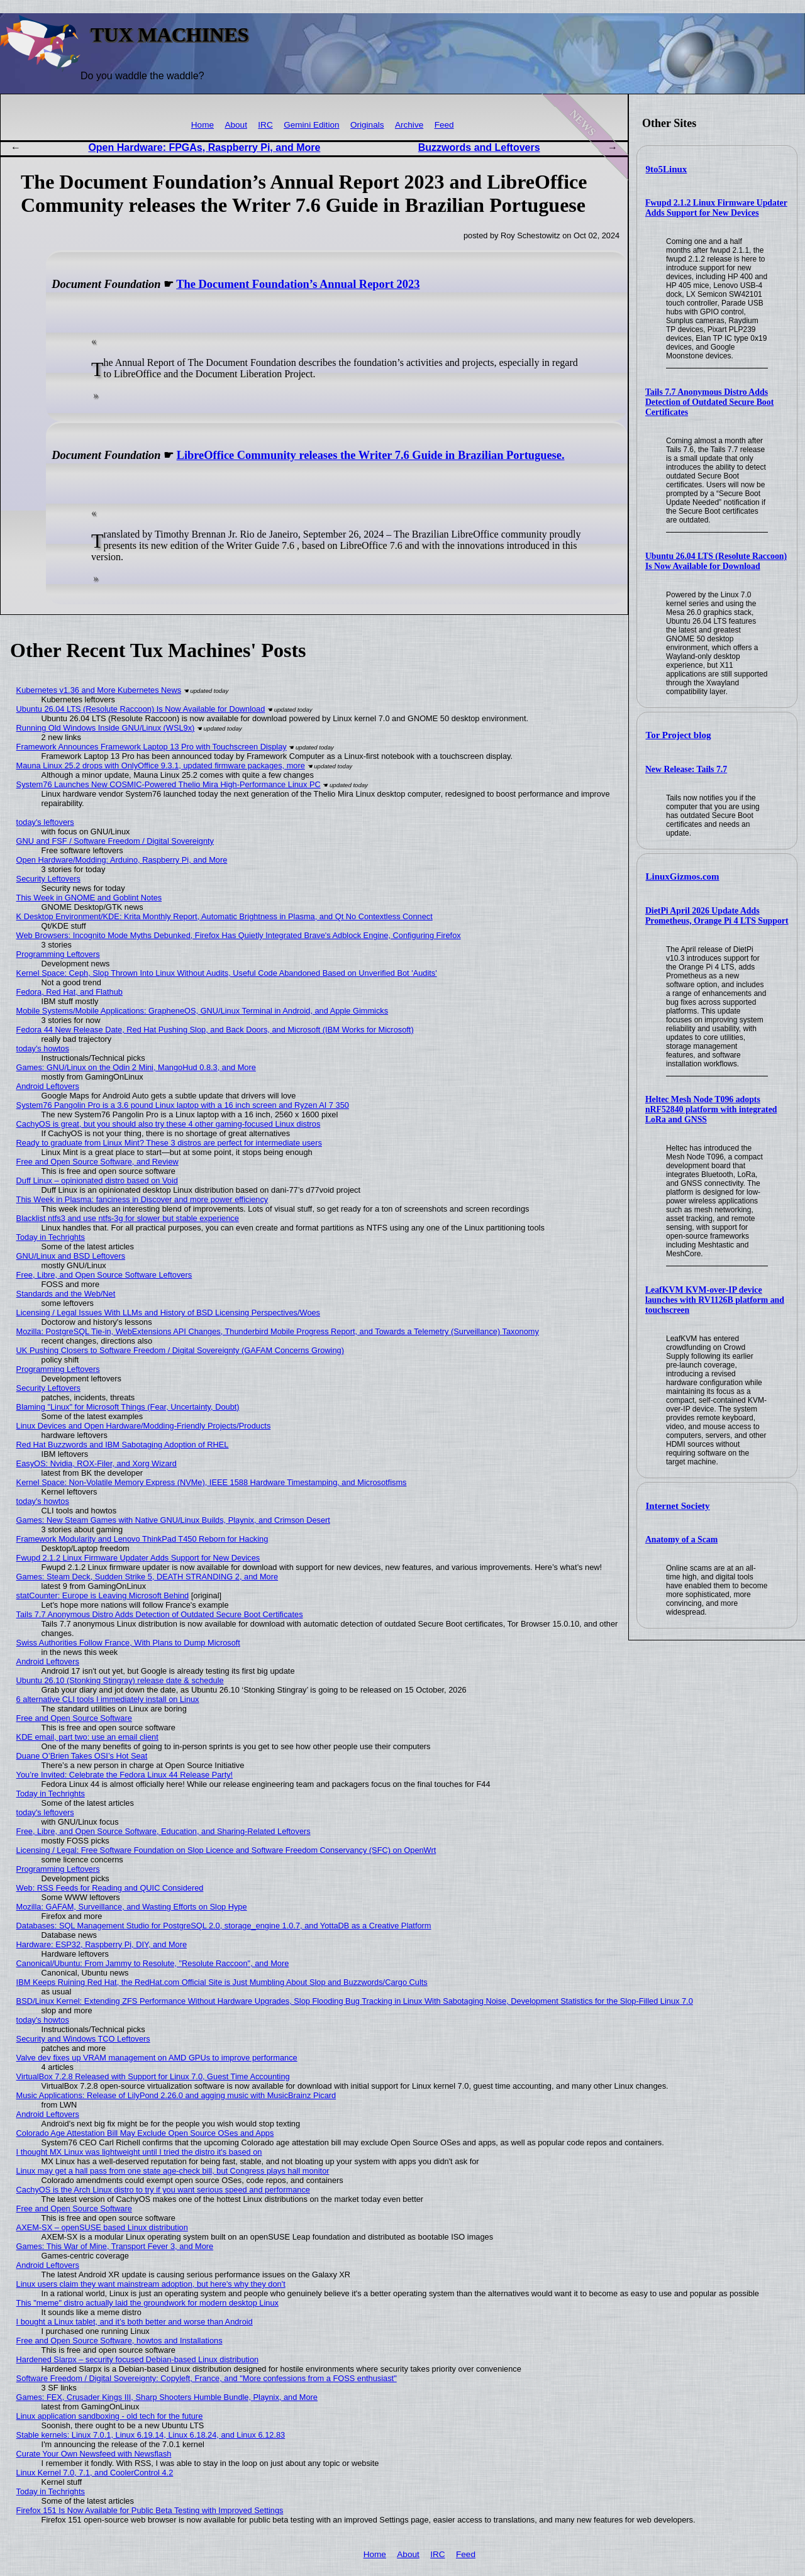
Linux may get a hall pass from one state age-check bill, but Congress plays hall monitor (173, 2170)
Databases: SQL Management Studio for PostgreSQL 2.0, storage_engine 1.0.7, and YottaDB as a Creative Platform (223, 1925)
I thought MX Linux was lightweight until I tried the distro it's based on (139, 2152)
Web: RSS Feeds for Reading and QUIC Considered (110, 1888)
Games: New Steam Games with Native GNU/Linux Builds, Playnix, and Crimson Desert (173, 1520)
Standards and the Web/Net (66, 1293)
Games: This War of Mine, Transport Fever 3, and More (115, 2246)
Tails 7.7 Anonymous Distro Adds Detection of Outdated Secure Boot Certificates (709, 402)
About (236, 125)
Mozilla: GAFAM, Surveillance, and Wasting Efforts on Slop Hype (131, 1906)
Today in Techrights (50, 1237)
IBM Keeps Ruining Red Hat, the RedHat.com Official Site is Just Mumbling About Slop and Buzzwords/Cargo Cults (222, 1982)
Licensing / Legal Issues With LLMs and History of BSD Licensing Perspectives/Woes (168, 1312)
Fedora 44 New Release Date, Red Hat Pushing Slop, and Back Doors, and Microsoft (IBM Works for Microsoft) (215, 1029)
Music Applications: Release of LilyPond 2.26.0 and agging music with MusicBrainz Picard (176, 2095)
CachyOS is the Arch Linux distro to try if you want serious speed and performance (163, 2189)
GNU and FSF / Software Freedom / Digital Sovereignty (115, 841)
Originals (367, 125)
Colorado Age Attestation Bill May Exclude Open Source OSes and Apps (145, 2133)
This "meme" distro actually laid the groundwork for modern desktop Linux (147, 2303)
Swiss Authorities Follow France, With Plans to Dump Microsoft (128, 1642)
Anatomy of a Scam (681, 1539)
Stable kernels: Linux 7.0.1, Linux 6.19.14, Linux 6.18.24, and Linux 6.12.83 (151, 2435)
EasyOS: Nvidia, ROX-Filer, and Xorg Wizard (96, 1463)
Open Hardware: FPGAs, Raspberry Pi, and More (204, 147)
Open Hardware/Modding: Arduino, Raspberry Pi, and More (122, 860)
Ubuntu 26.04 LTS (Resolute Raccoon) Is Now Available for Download (716, 561)
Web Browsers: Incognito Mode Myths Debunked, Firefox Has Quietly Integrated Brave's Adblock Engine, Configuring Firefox (238, 935)
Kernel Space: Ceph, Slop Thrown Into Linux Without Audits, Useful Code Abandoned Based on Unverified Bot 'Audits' (226, 973)
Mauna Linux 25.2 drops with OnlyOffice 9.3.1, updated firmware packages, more (160, 765)
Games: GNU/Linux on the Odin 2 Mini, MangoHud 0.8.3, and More (136, 1067)
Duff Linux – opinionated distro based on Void (97, 1180)
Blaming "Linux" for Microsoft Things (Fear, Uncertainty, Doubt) (128, 1407)
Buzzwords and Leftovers (479, 147)
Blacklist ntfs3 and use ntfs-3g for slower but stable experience (127, 1218)
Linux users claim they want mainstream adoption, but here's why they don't (151, 2284)
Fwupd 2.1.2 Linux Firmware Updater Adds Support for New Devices (716, 208)
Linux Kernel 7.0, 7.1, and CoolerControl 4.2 (95, 2472)
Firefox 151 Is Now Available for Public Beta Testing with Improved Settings (150, 2510)
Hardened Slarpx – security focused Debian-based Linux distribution (137, 2359)
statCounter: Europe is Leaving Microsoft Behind (102, 1595)
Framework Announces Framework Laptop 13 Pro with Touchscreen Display (151, 746)
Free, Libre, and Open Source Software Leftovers (104, 1275)
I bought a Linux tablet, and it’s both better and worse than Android (134, 2321)
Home (202, 125)
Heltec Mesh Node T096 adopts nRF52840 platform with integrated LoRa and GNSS (711, 1109)
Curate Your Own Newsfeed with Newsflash (94, 2453)
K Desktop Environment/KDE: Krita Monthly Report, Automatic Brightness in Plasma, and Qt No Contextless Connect (224, 916)
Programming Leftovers (58, 954)
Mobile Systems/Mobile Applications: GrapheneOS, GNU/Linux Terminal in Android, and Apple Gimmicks (202, 1010)
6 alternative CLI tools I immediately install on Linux (107, 1699)
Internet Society (678, 1506)
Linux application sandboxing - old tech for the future (109, 2416)
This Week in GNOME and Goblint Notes (89, 897)
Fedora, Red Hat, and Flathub (69, 992)
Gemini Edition (311, 125)
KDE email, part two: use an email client (87, 1737)
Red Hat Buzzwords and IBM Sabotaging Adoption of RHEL (122, 1444)
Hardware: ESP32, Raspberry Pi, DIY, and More (101, 1944)
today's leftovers (45, 822)
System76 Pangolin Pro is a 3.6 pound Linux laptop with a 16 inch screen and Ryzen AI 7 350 (182, 1105)
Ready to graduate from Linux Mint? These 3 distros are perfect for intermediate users (169, 1142)
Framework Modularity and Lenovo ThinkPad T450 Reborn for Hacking (142, 1539)
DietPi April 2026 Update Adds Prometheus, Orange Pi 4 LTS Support (717, 916)
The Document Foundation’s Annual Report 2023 (297, 284)
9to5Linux (666, 169)
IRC (265, 125)
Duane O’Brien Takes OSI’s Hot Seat (82, 1756)
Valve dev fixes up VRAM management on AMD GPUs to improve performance (156, 2057)
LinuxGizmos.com (682, 876)
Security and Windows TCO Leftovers (83, 2038)
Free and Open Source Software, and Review (97, 1161)
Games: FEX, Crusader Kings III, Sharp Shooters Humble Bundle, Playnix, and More (167, 2397)
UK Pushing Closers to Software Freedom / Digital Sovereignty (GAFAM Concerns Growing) (180, 1350)
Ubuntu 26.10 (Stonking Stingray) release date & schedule (120, 1680)
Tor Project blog (678, 735)
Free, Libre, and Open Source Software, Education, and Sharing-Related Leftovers (163, 1831)
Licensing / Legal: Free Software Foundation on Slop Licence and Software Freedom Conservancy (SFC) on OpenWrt (226, 1850)
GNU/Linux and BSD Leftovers (71, 1256)
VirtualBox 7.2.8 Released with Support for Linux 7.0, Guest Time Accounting (153, 2076)
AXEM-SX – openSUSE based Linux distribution (102, 2227)
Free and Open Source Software (74, 1718)
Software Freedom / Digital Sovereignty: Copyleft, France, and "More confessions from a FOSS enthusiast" (206, 2378)
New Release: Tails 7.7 (686, 769)
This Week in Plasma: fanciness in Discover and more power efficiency (142, 1199)
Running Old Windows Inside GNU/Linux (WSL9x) (105, 727)
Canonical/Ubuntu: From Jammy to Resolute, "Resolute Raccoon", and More (152, 1963)
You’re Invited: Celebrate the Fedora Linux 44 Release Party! (124, 1774)
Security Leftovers (48, 878)
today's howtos (42, 1048)
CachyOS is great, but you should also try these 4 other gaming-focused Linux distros (168, 1124)
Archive (409, 125)
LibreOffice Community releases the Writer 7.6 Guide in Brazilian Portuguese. (371, 455)
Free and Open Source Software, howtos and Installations (119, 2340)
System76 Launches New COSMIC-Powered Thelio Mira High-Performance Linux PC (168, 784)
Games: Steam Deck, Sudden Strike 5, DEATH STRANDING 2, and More (147, 1576)
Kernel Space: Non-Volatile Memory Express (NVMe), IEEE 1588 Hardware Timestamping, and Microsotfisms (211, 1482)
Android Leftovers (47, 1086)
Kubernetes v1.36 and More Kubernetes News (99, 690)
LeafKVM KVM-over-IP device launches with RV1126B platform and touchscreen (714, 1300)
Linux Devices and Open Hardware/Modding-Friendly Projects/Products (143, 1425)
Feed (444, 125)
